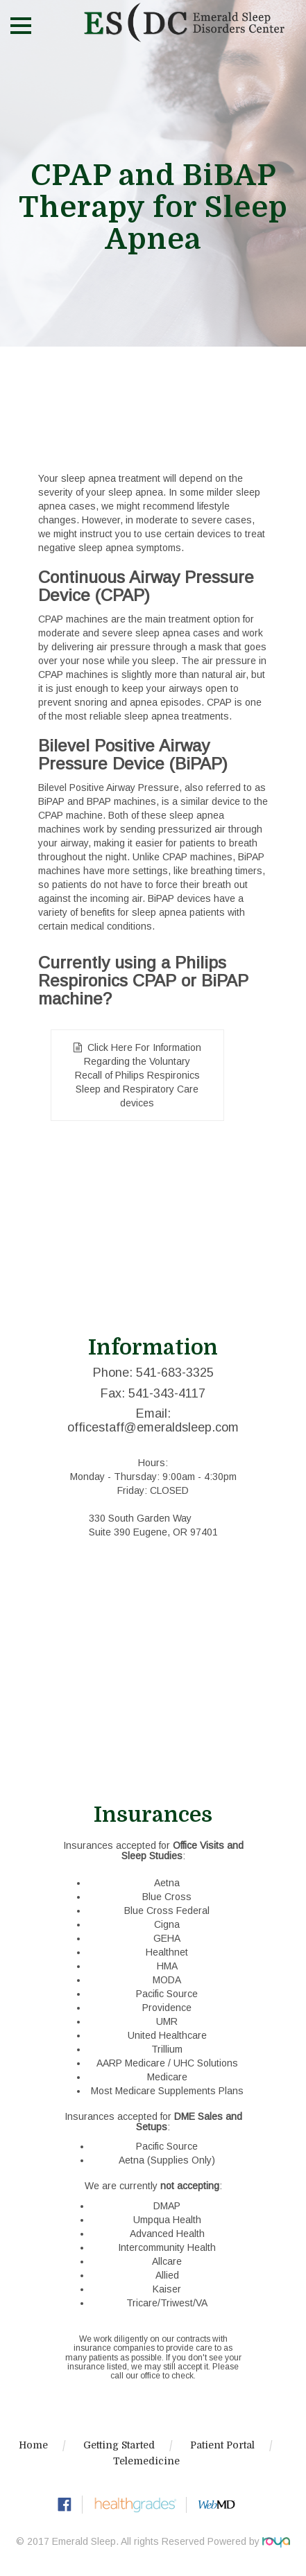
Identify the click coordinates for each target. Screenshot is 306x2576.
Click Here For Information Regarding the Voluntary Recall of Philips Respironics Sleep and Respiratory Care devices (138, 1075)
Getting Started (119, 2445)
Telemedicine (146, 2460)
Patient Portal (222, 2445)
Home (33, 2445)
